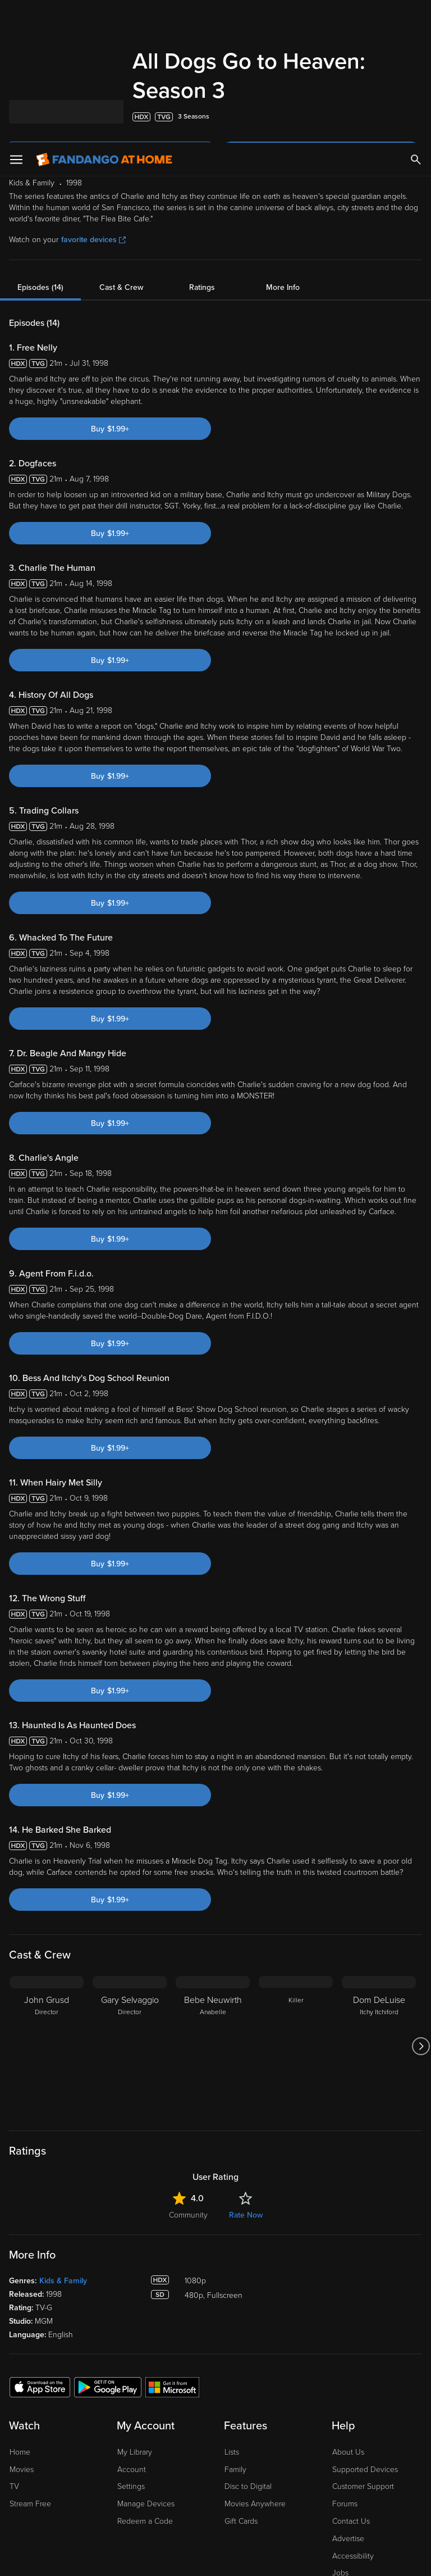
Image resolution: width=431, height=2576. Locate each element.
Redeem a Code (145, 2378)
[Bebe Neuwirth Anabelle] (212, 1903)
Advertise (348, 2396)
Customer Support (363, 2343)
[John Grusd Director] (46, 1903)
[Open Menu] (16, 17)
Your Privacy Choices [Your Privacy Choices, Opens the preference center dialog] (172, 2558)
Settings (131, 2343)
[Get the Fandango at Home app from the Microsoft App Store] (172, 2244)
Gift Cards (241, 2378)
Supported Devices (365, 2327)
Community (188, 2072)
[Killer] (295, 1903)
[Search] (416, 17)
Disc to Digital (248, 2343)
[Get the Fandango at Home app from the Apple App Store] (40, 2244)
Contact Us (351, 2378)
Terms (215, 2465)
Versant (91, 2465)
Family (235, 2327)
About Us (348, 2309)
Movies (22, 2327)
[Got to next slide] (420, 1903)
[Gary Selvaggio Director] (129, 1903)
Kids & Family (63, 2138)
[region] (215, 2513)
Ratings (202, 144)
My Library (134, 2309)
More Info (283, 144)
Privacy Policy (374, 2465)
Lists (231, 2309)
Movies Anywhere (255, 2361)
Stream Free (30, 2361)
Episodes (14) (40, 144)
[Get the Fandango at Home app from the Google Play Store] (108, 2244)
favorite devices (93, 97)
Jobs (340, 2430)
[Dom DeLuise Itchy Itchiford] (378, 1903)
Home (20, 2309)
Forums (344, 2361)
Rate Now (246, 2072)
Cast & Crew (121, 144)
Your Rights (337, 2477)
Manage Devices (146, 2361)
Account (131, 2327)
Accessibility (353, 2413)
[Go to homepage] (104, 17)
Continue (255, 2558)
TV (14, 2343)
